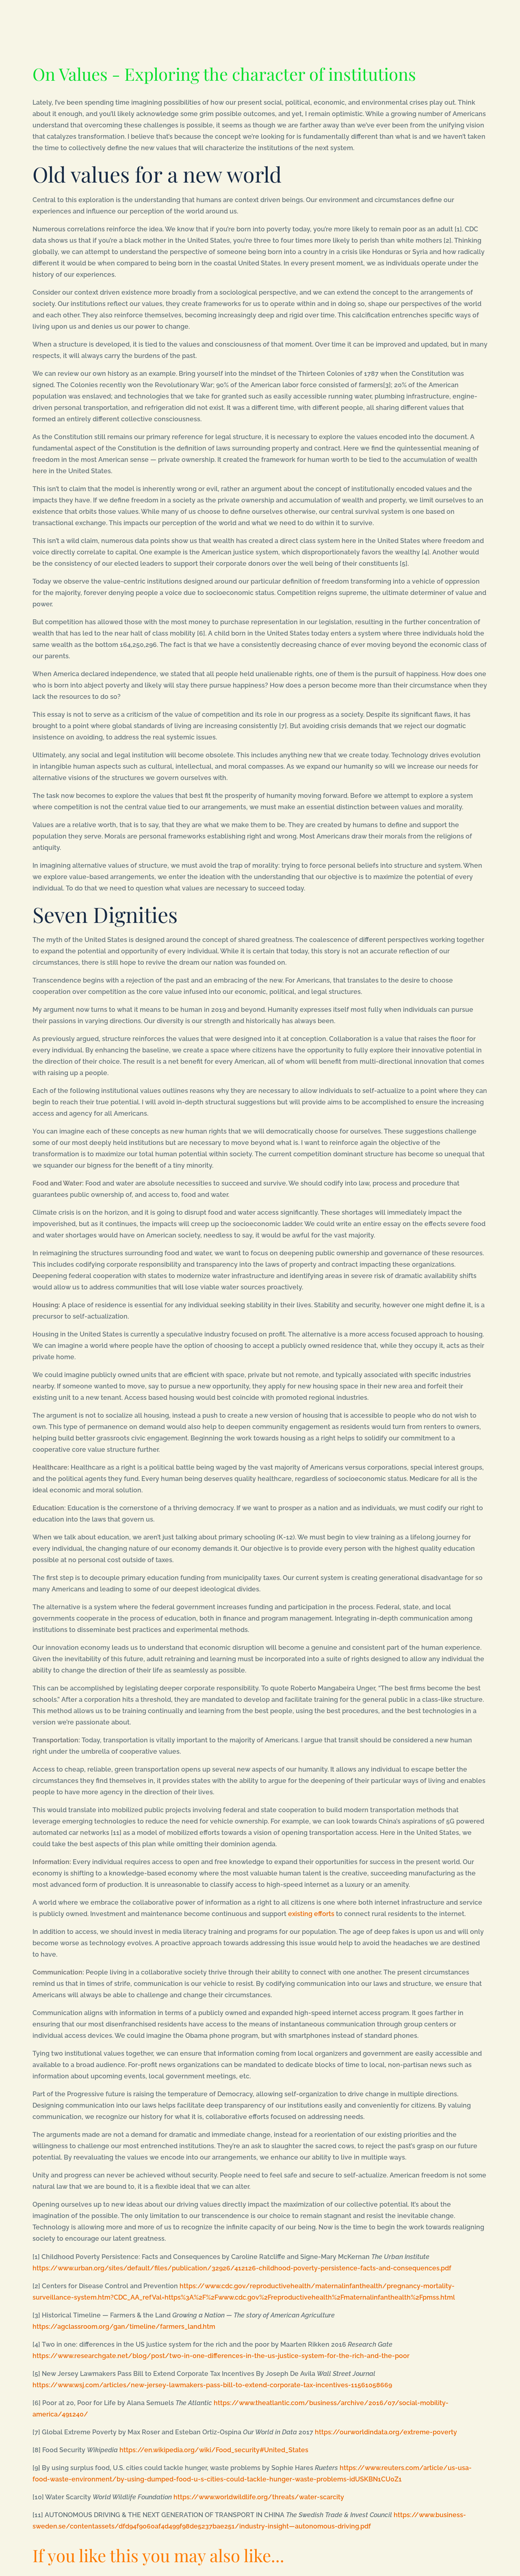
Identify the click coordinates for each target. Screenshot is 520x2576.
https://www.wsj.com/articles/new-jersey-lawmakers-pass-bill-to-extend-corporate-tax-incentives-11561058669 (212, 2385)
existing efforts (311, 1914)
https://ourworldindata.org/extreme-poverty (386, 2432)
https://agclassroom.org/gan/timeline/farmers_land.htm (123, 2326)
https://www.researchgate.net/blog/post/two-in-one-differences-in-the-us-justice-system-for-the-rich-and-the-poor (221, 2356)
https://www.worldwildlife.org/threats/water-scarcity (258, 2497)
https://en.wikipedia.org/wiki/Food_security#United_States (213, 2450)
